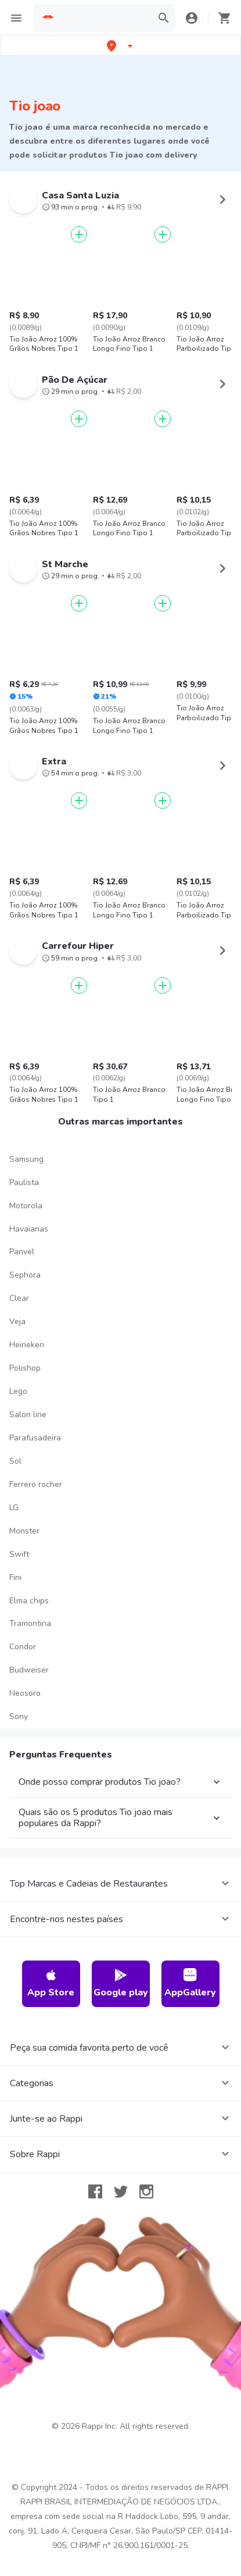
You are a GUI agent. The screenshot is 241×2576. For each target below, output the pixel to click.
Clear (19, 1298)
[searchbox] (104, 18)
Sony (18, 1716)
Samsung (26, 1159)
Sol (15, 1461)
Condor (22, 1646)
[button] (121, 45)
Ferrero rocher (35, 1484)
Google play (120, 1983)
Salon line (27, 1414)
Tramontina (30, 1623)
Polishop (25, 1368)
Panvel (21, 1251)
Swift (19, 1554)
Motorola (25, 1205)
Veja (17, 1321)
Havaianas (28, 1228)
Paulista (24, 1182)
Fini (15, 1577)
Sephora (25, 1274)
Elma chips (29, 1600)
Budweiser (29, 1669)
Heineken (26, 1344)
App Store (50, 1983)
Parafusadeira (35, 1437)
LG (14, 1507)
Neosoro (25, 1693)
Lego (18, 1391)
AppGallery (190, 1983)
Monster (24, 1530)
